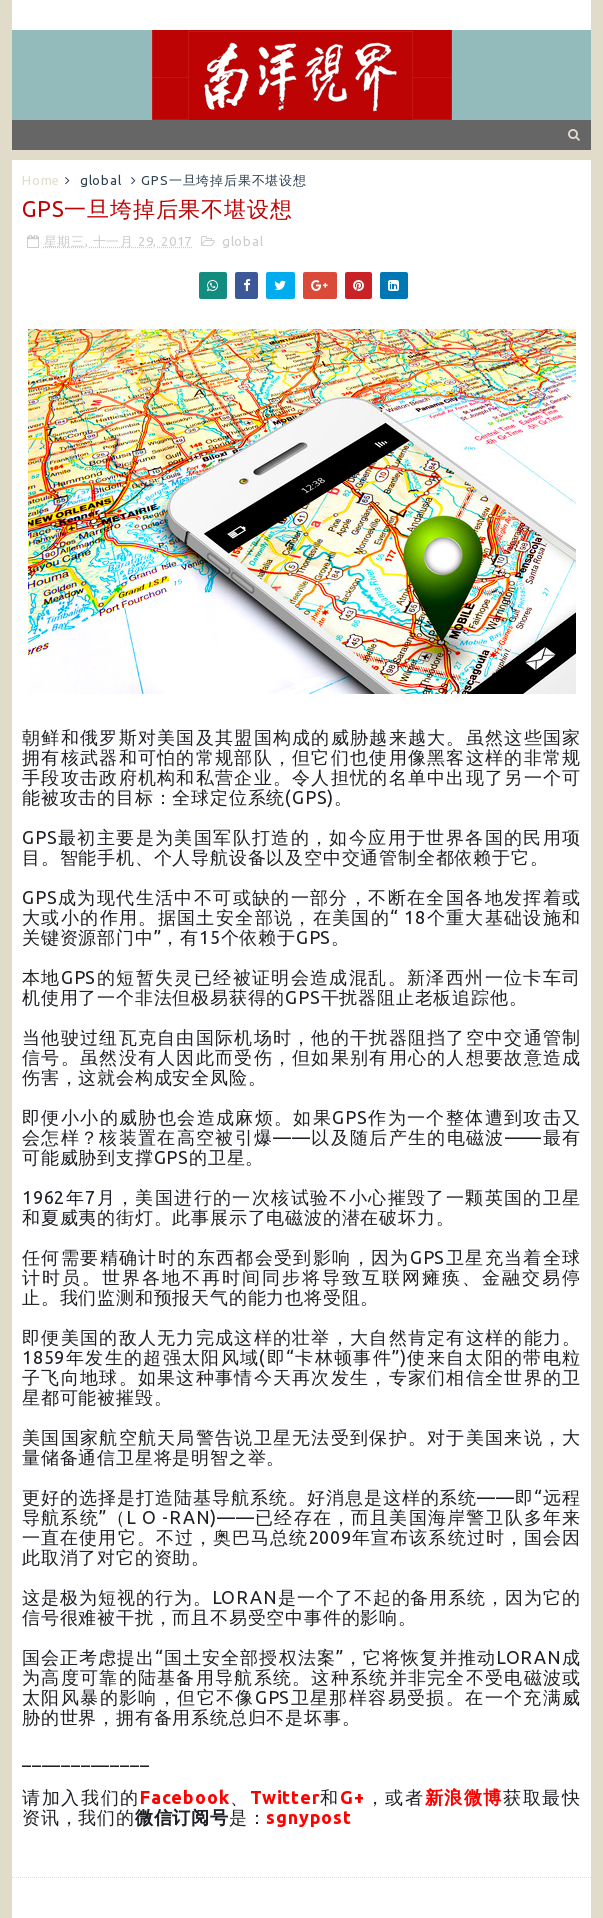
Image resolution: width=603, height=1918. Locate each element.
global (101, 180)
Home (41, 180)
